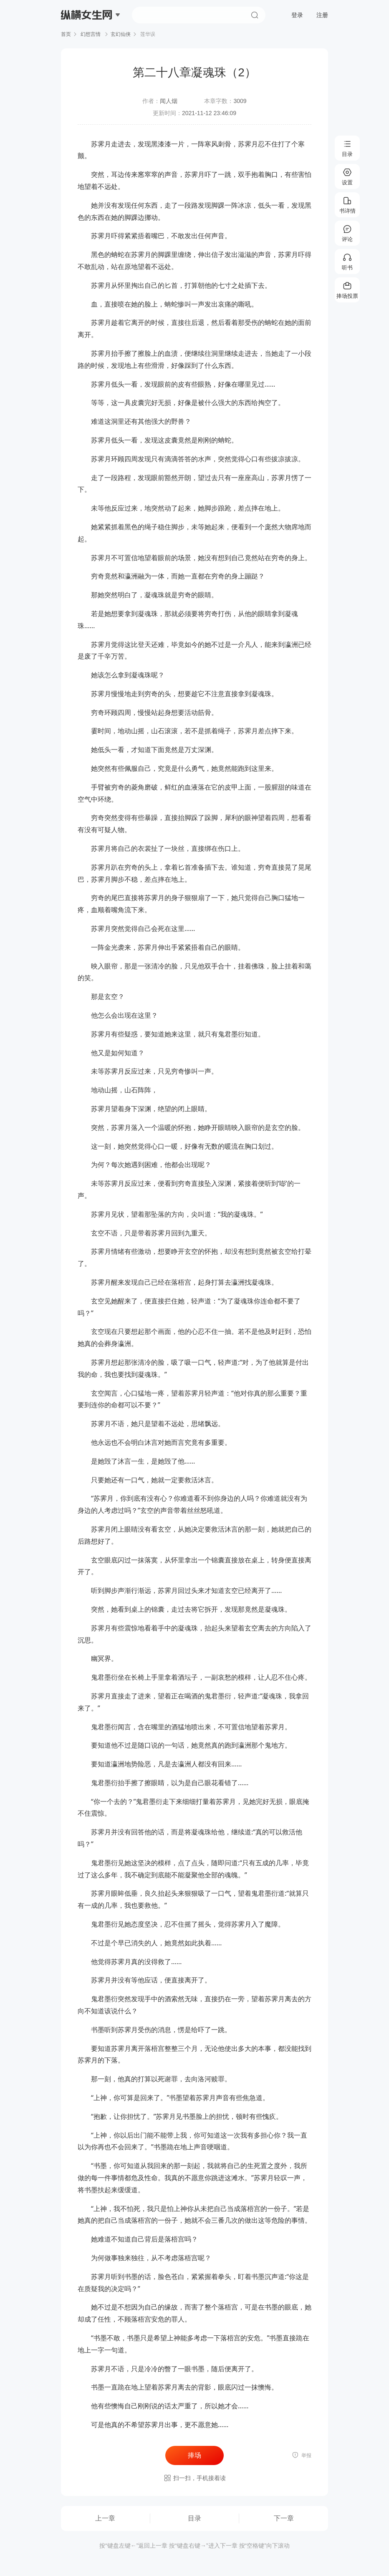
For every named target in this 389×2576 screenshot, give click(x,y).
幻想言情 (90, 34)
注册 (322, 15)
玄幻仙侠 (121, 34)
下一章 (284, 2518)
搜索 (254, 15)
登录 (297, 15)
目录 (194, 2518)
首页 (66, 34)
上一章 (105, 2518)
